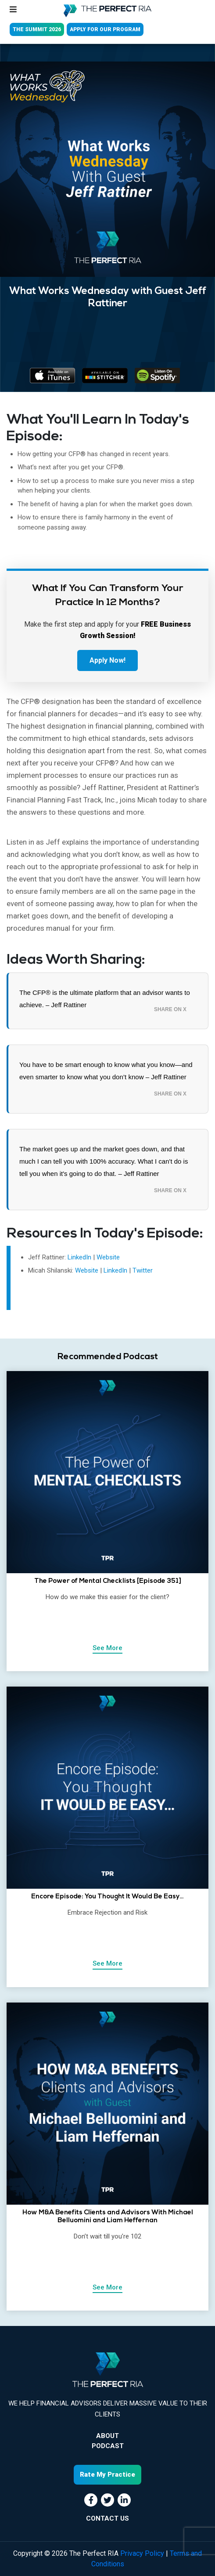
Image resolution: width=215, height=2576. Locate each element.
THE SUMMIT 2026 (37, 29)
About (107, 2436)
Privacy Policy (142, 2553)
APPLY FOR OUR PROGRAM (105, 29)
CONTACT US (107, 2518)
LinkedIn (80, 1257)
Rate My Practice (107, 2474)
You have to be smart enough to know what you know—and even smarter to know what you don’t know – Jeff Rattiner (106, 1071)
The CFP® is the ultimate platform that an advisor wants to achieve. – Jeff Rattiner (104, 999)
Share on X (170, 1009)
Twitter (143, 1270)
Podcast (108, 2446)
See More (107, 1648)
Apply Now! (107, 660)
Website (108, 1257)
